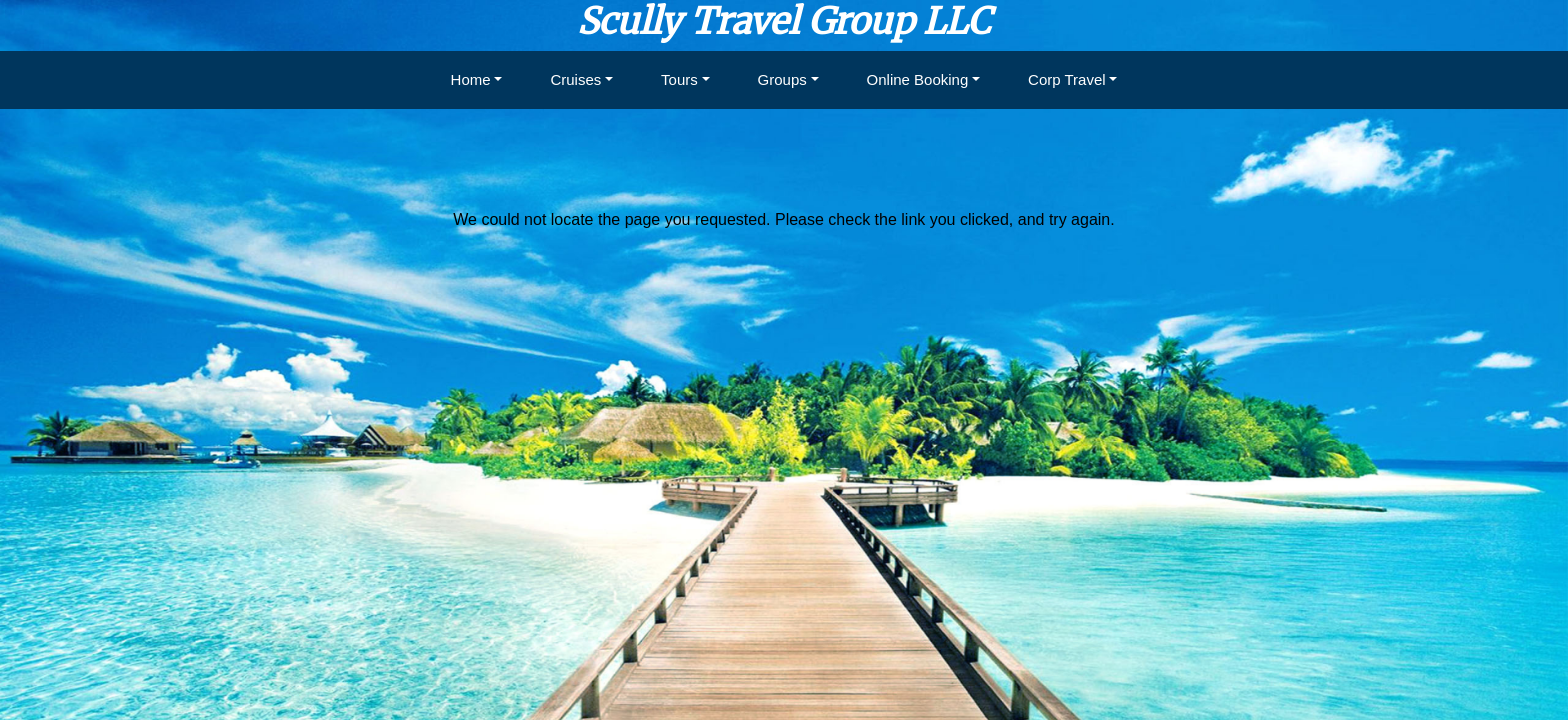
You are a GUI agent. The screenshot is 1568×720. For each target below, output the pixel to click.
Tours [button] (679, 79)
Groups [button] (782, 79)
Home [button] (471, 79)
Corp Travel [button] (1067, 79)
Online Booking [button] (918, 79)
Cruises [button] (575, 79)
